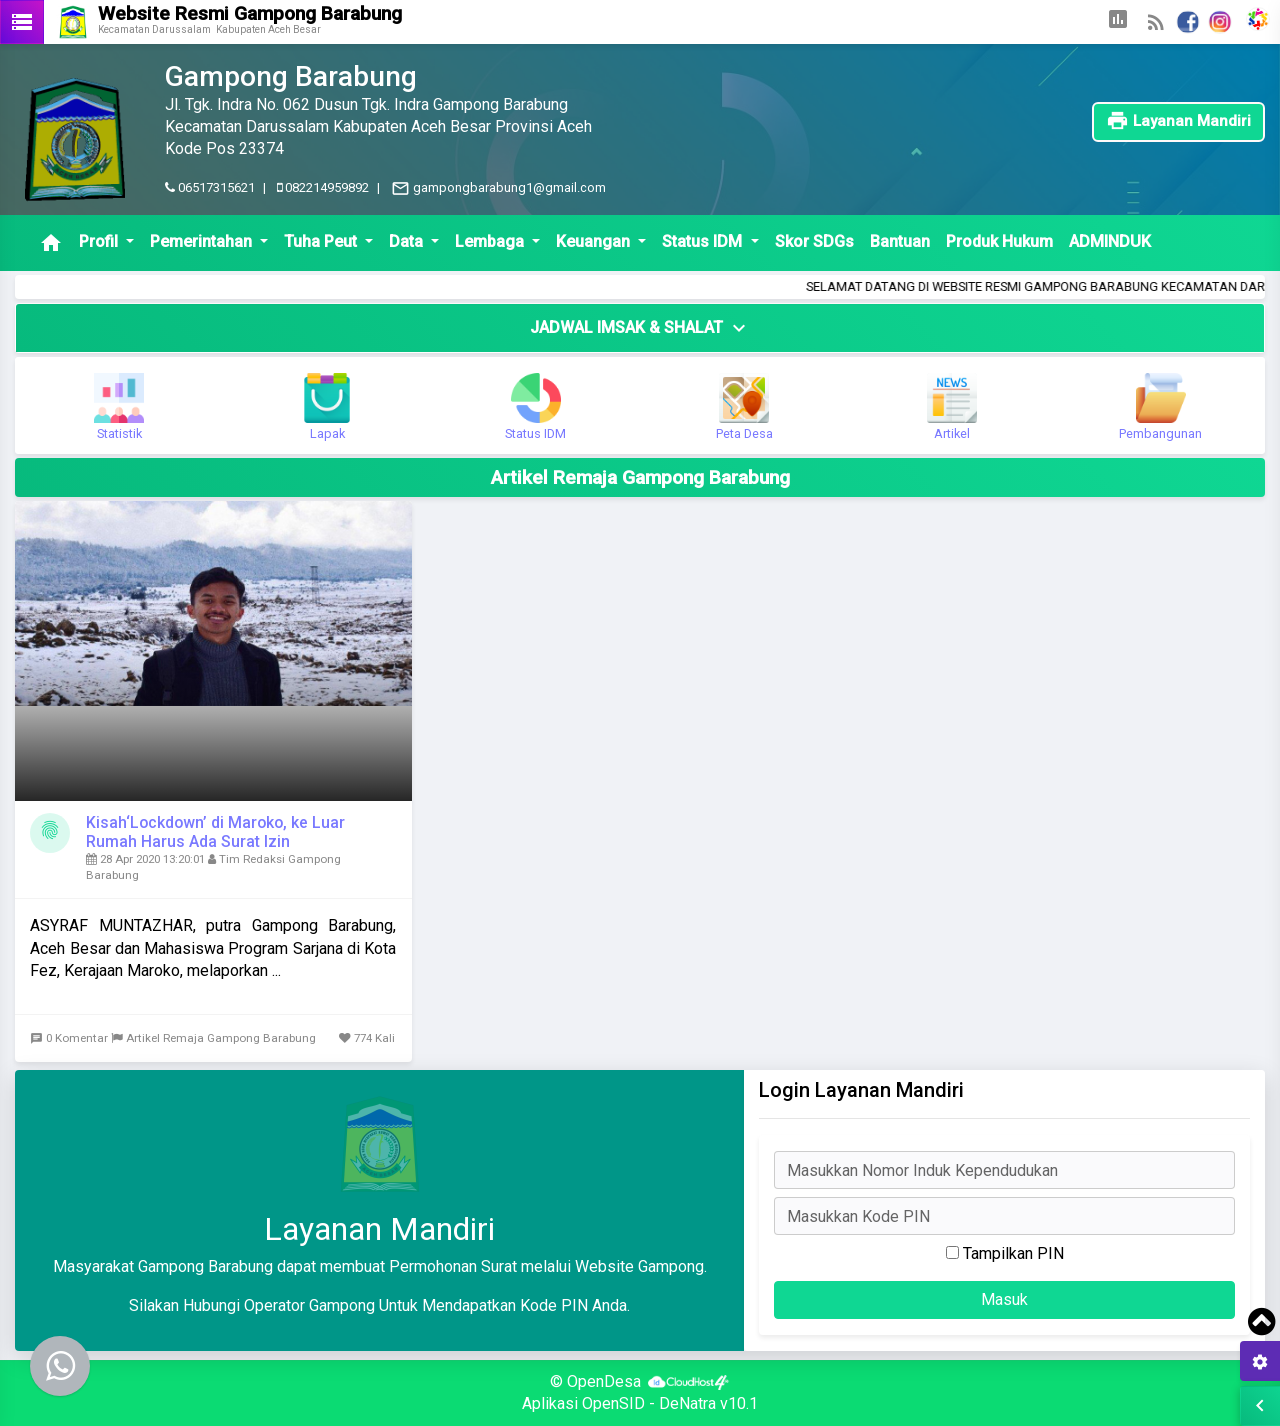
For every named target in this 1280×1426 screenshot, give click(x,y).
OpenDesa (604, 1381)
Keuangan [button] (595, 241)
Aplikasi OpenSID (583, 1403)
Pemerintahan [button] (203, 241)
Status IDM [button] (704, 241)
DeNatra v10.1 (708, 1403)
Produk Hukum (999, 241)
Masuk (1004, 1299)
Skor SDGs (814, 241)
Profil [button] (100, 241)
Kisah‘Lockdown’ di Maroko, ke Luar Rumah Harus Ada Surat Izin (215, 832)
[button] (1118, 22)
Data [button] (408, 241)
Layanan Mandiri (1178, 121)
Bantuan (900, 241)
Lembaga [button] (491, 241)
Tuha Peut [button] (322, 241)
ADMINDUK (1110, 241)
